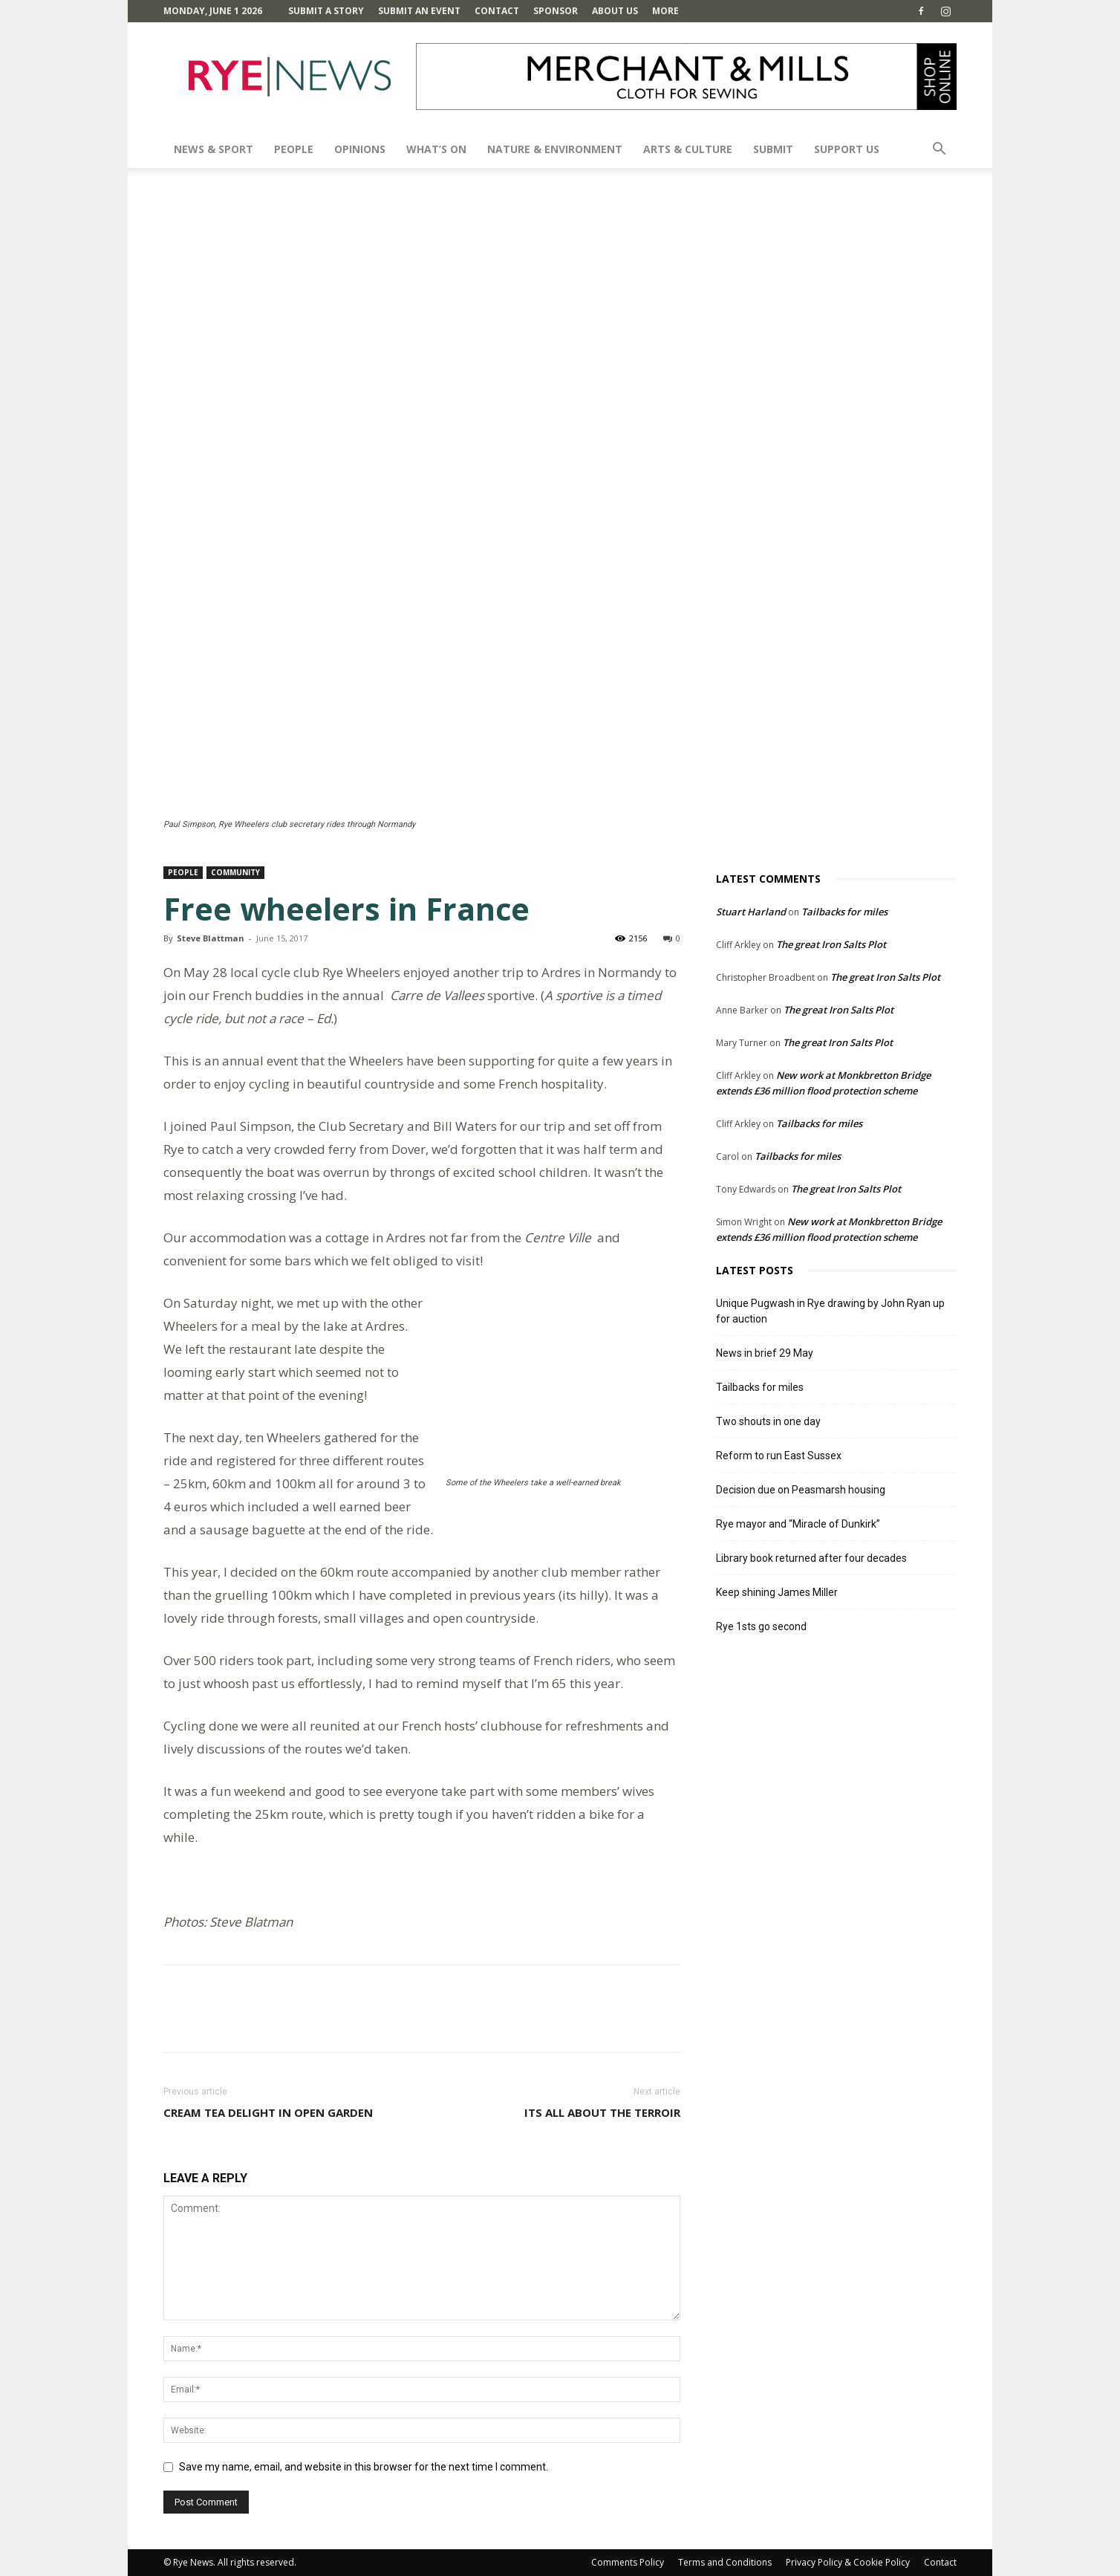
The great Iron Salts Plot (831, 944)
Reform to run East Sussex (778, 1455)
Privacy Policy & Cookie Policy (848, 2562)
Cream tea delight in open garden (268, 2112)
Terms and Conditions (725, 2562)
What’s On (436, 149)
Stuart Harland (751, 911)
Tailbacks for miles (844, 911)
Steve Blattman (210, 938)
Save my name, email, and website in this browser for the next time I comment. (363, 2467)
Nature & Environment (554, 149)
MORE (665, 10)
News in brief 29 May (764, 1353)
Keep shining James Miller (777, 1592)
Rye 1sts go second (761, 1626)
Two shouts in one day (768, 1421)
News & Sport (213, 149)
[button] (939, 150)
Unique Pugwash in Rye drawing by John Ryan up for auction (830, 1311)
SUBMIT (773, 149)
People (293, 149)
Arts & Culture (687, 149)
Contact (497, 10)
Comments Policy (627, 2562)
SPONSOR (555, 10)
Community (235, 872)
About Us (615, 10)
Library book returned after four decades (811, 1558)
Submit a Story (326, 10)
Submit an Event (419, 10)
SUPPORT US (846, 149)
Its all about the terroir (602, 2112)
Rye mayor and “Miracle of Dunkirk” (798, 1524)
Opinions (359, 149)
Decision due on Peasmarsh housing (800, 1490)
